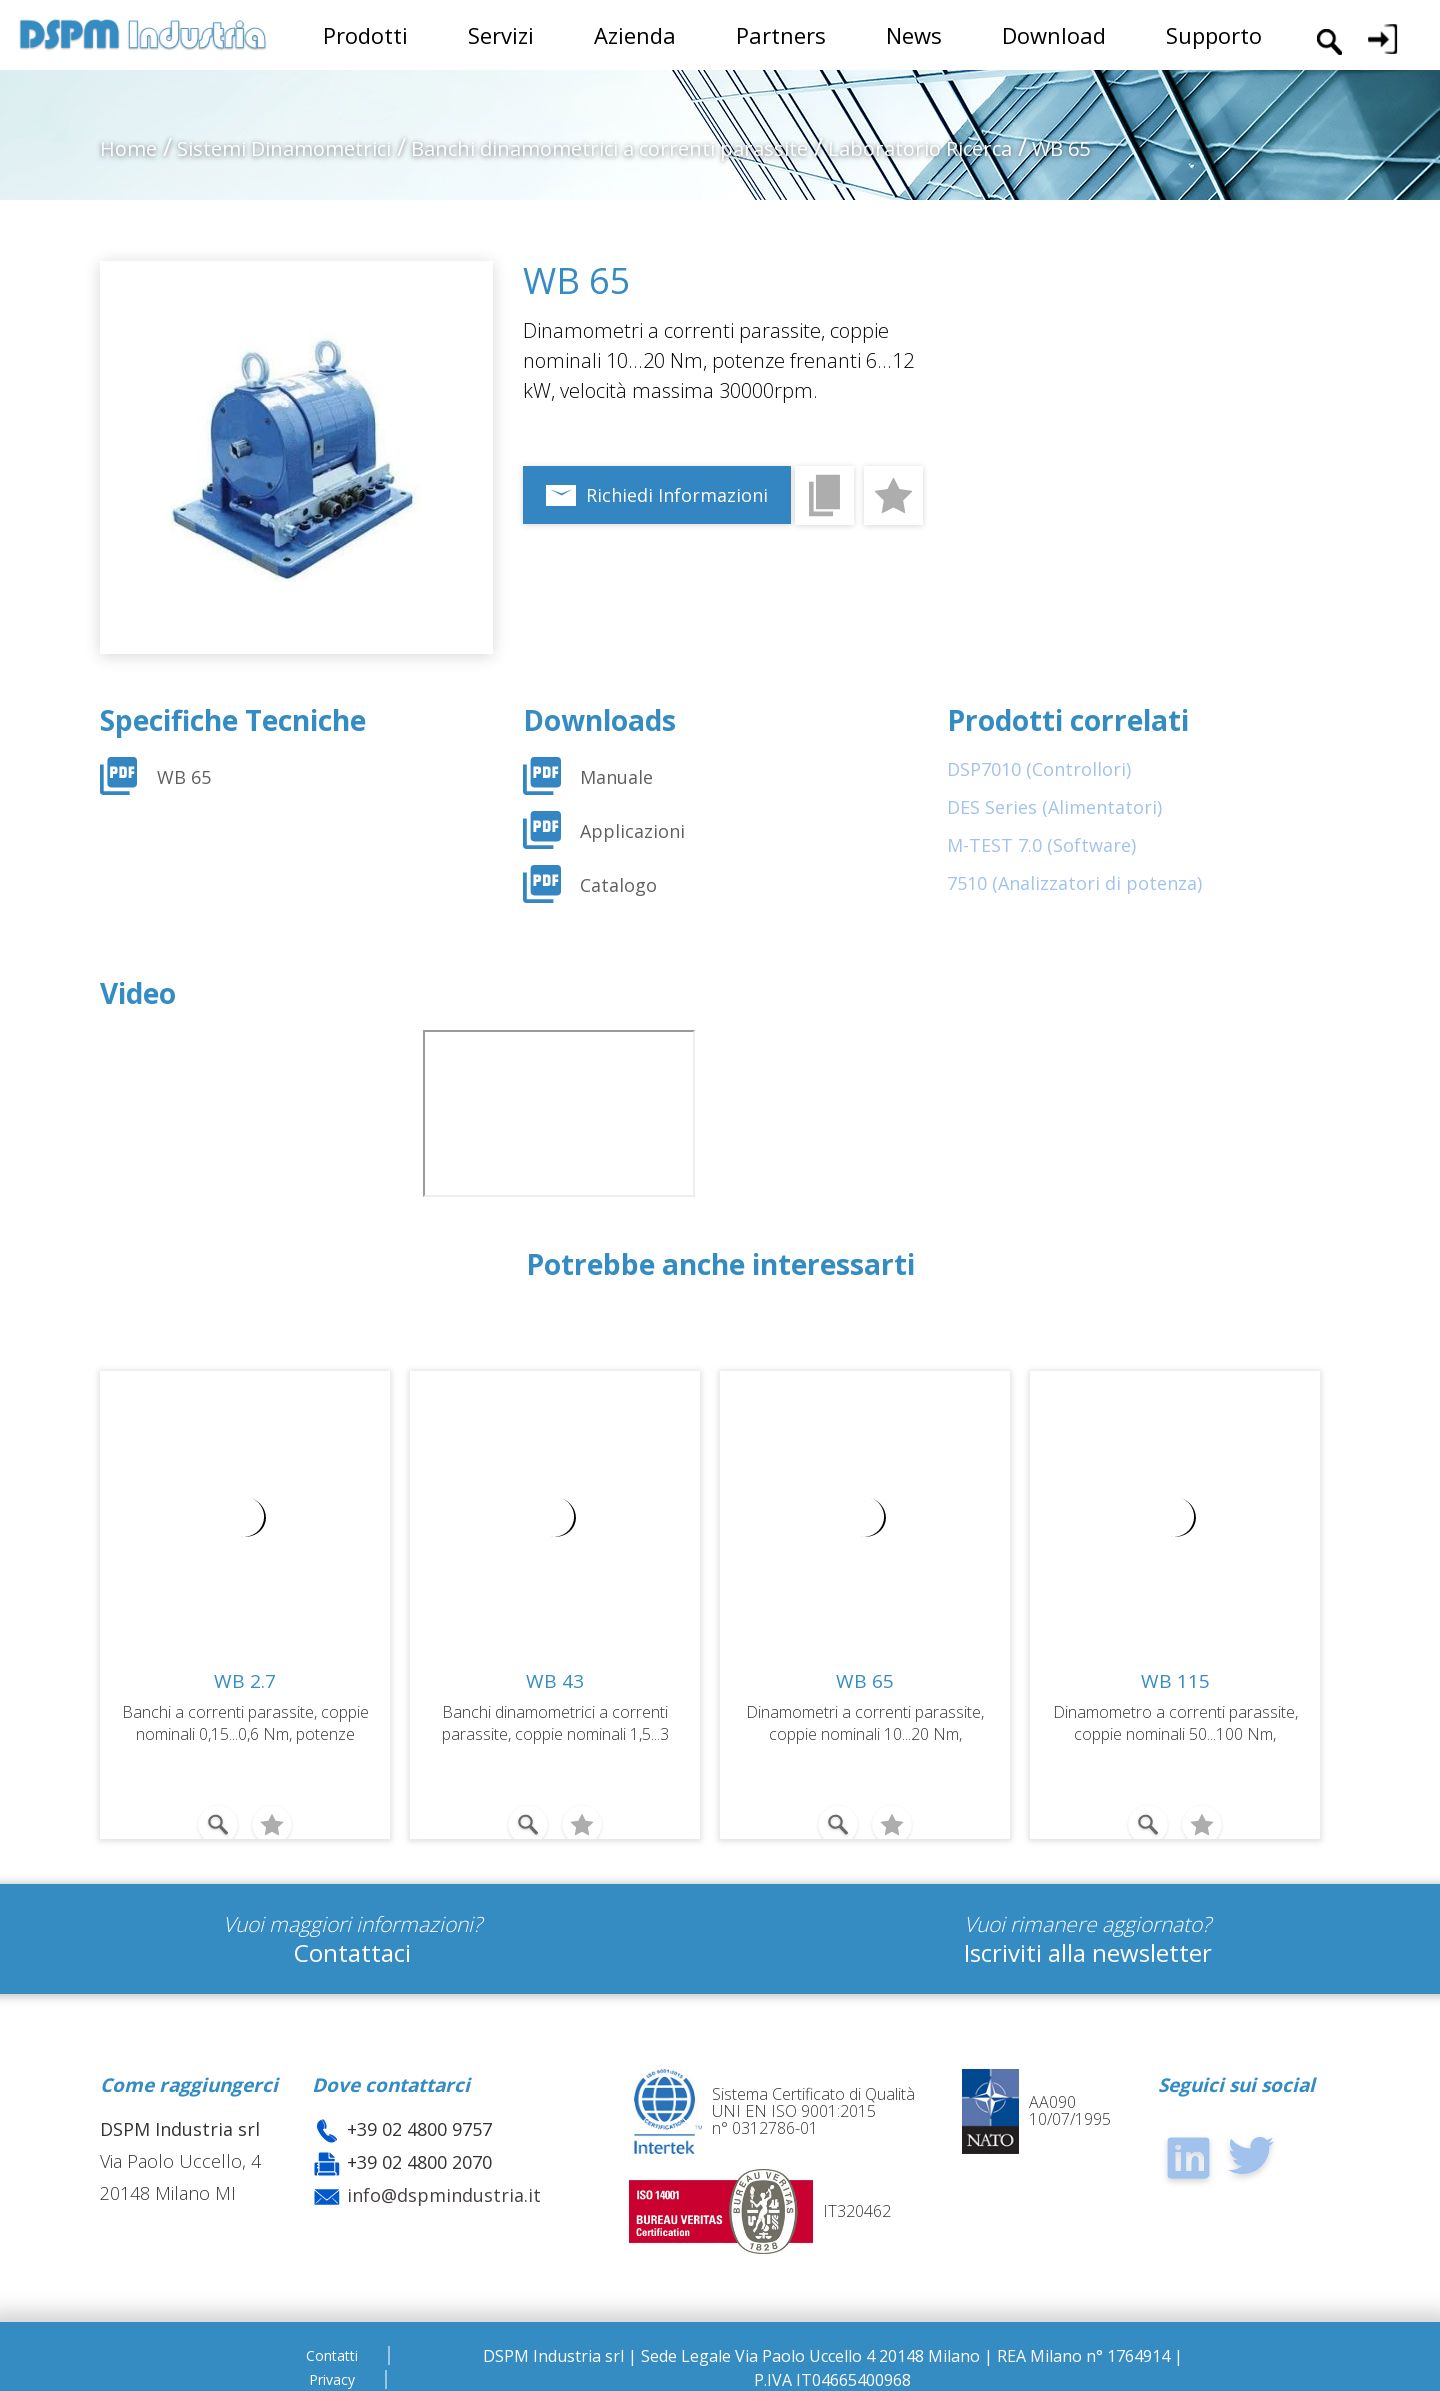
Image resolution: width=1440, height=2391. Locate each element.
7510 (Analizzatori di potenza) (1074, 883)
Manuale (616, 777)
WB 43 (555, 1681)
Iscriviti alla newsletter (1088, 1944)
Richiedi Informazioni (677, 495)
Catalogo (618, 885)
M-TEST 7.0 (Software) (1041, 845)
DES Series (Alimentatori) (1054, 807)
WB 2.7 (245, 1681)
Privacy (332, 2371)
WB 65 (184, 777)
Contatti (332, 2347)
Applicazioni (632, 831)
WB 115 (1175, 1681)
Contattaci (352, 1944)
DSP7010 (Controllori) (1039, 769)
